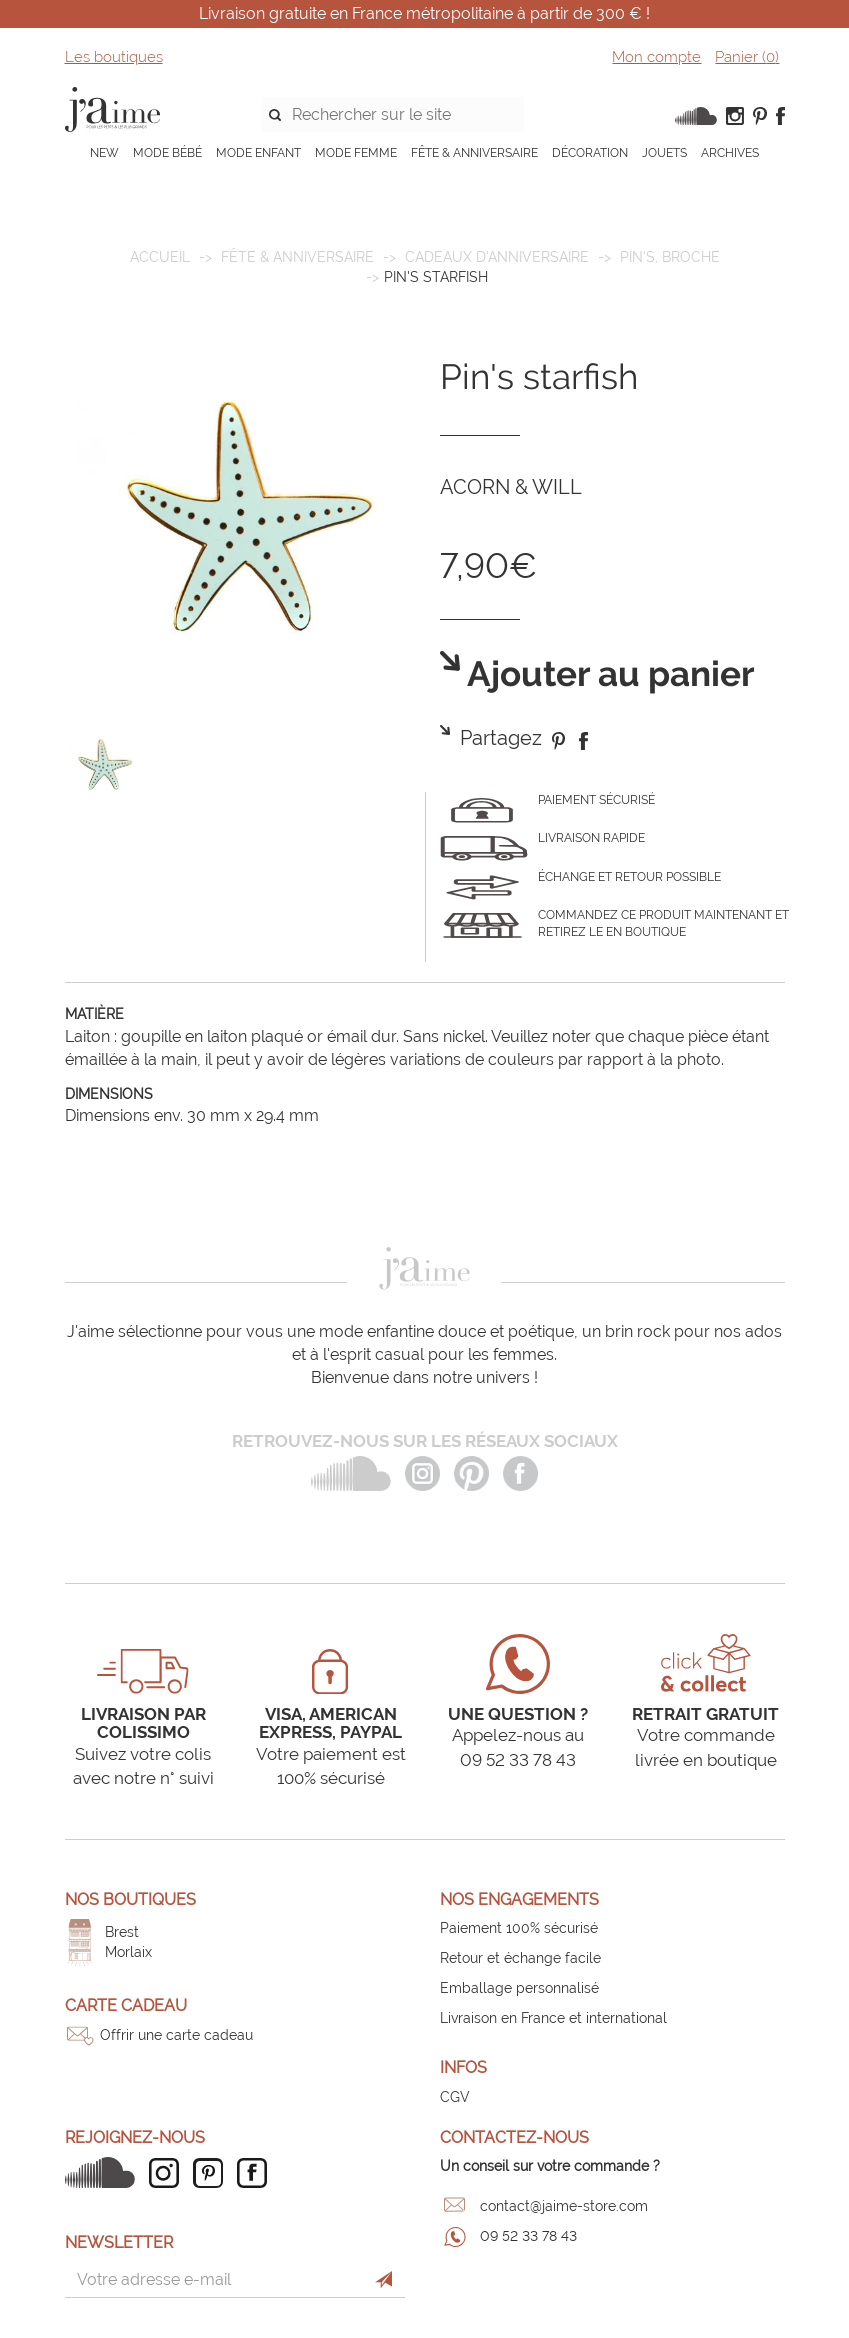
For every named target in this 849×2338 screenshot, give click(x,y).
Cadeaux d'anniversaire (497, 257)
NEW (104, 153)
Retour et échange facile (520, 1958)
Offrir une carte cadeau (176, 2035)
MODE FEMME (356, 153)
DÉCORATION (590, 153)
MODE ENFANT (258, 153)
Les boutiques (114, 57)
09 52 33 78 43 (528, 2236)
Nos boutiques (130, 1899)
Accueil (160, 257)
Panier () (747, 57)
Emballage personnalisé (519, 1988)
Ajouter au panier (607, 674)
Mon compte (656, 57)
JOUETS (664, 153)
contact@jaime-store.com (564, 2206)
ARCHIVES (730, 153)
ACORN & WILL (511, 487)
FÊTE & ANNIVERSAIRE (474, 153)
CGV (455, 2097)
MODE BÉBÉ (167, 153)
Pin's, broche (670, 257)
